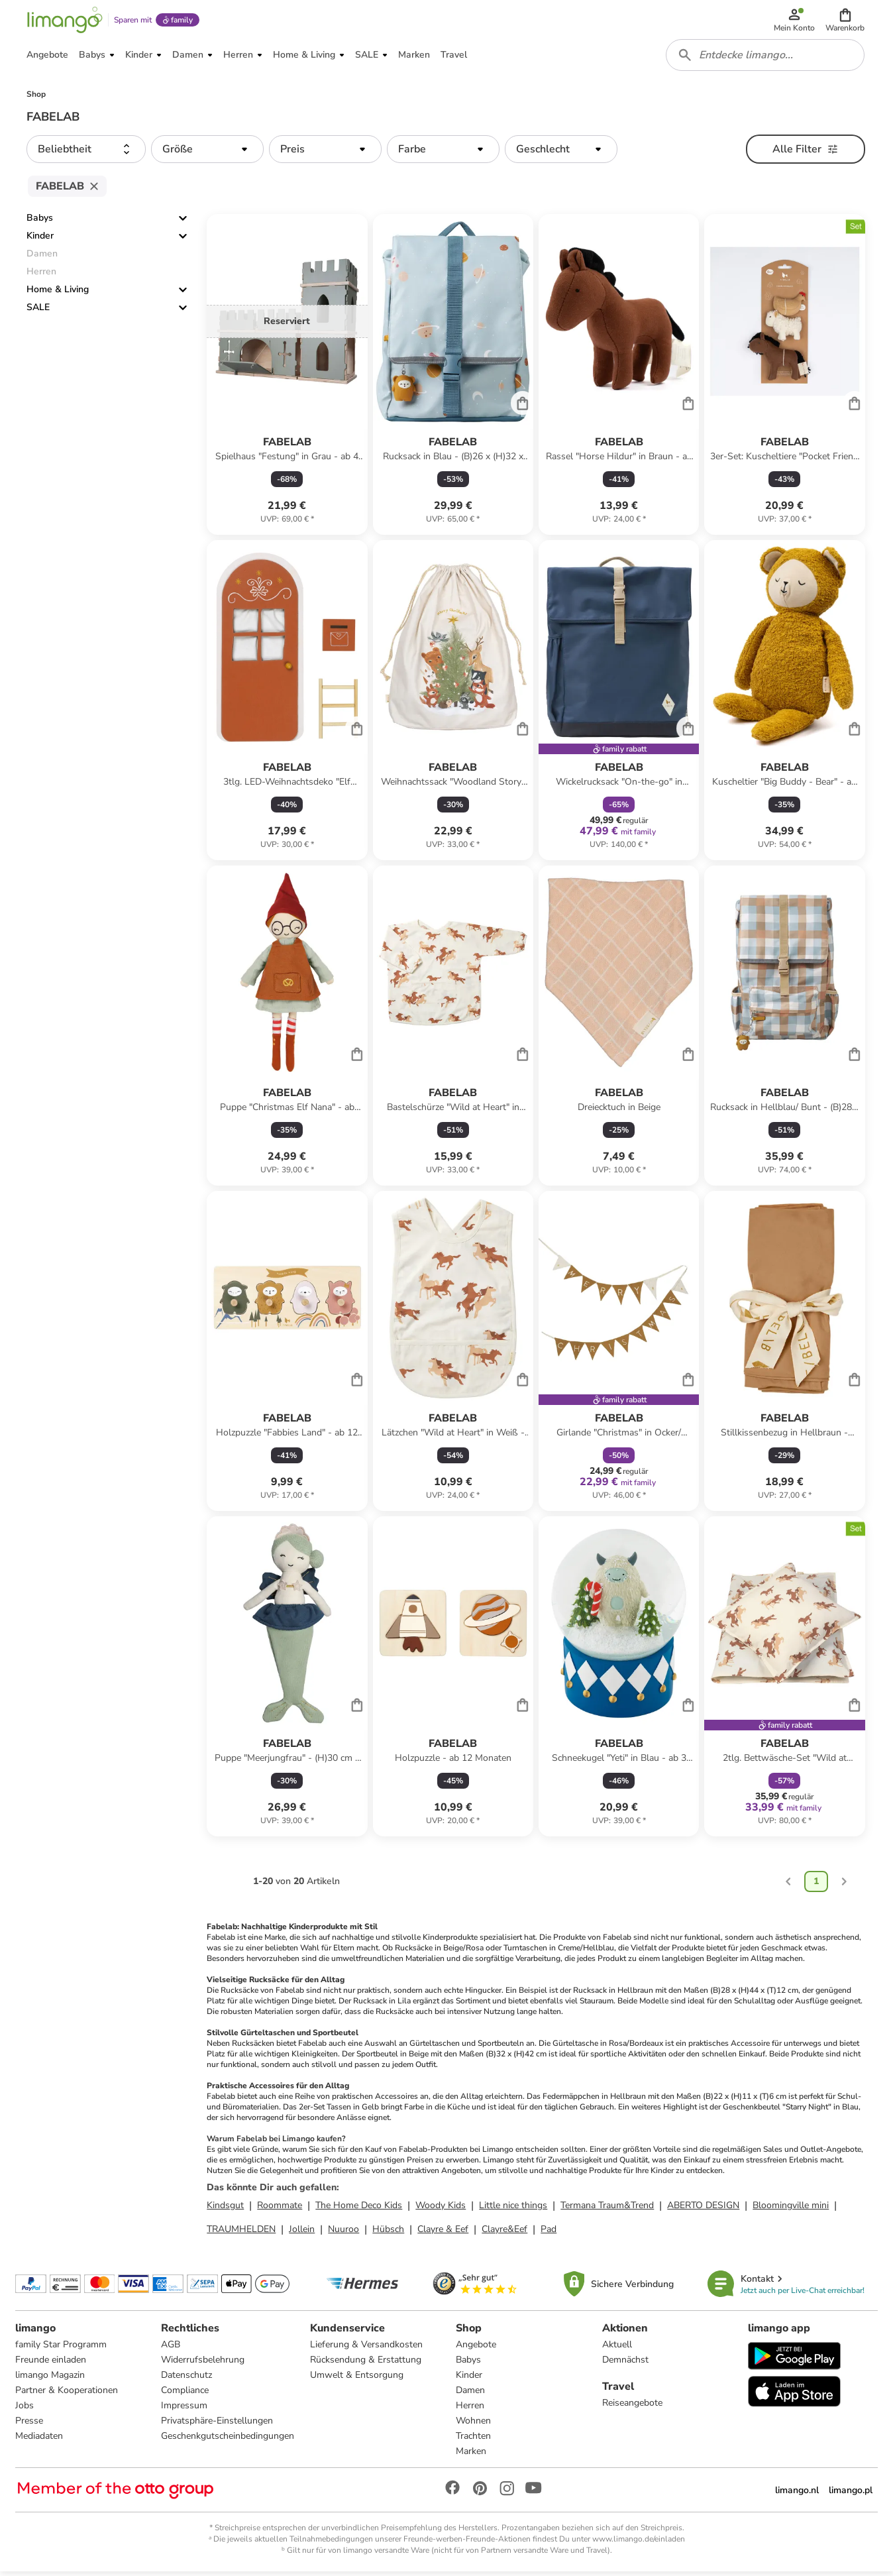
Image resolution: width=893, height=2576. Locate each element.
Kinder (40, 240)
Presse (30, 2425)
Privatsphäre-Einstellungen (218, 2425)
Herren (470, 2410)
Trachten (474, 2440)
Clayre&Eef (504, 2233)
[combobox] (766, 58)
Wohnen (474, 2425)
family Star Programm (61, 2349)
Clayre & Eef (442, 2233)
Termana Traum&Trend (607, 2209)
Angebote (476, 2349)
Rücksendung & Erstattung (366, 2364)
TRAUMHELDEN (241, 2233)
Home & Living (57, 294)
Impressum (185, 2410)
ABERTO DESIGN (703, 2209)
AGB (171, 2349)
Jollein (302, 2233)
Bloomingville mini (791, 2209)
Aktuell (616, 2349)
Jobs (25, 2410)
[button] (845, 21)
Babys (39, 222)
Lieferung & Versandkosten (367, 2349)
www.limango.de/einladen (638, 2543)
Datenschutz (187, 2379)
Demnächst (625, 2364)
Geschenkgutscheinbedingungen (228, 2440)
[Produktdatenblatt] (287, 379)
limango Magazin (50, 2379)
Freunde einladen (51, 2364)
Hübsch (388, 2233)
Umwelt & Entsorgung (357, 2379)
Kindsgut (225, 2209)
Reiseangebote (632, 2407)
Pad (548, 2233)
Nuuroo (343, 2233)
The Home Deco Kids (358, 2209)
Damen (471, 2394)
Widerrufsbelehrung (203, 2364)
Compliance (185, 2394)
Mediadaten (40, 2440)
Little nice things (513, 2209)
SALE (38, 312)
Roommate (279, 2209)
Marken (471, 2455)
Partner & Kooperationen (67, 2394)
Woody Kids (440, 2209)
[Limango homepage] (64, 21)
